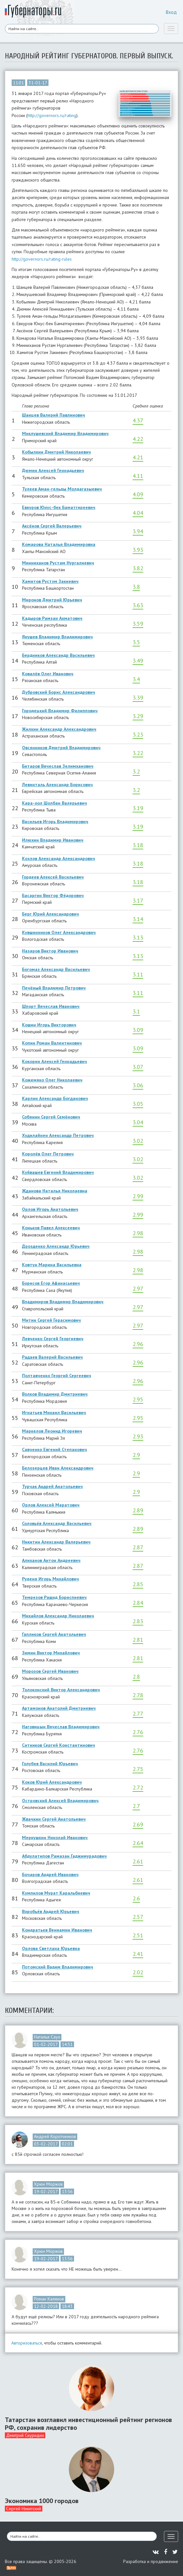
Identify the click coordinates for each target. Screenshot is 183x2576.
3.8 (136, 586)
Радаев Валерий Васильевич (52, 1357)
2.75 (138, 1769)
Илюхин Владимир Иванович (52, 840)
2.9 (136, 1455)
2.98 (138, 1233)
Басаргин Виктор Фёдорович (53, 895)
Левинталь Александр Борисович (57, 784)
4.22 (138, 439)
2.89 (138, 1510)
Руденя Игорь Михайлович (50, 1579)
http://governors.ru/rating (51, 115)
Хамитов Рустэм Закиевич (50, 581)
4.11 (138, 475)
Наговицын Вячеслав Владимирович (61, 1727)
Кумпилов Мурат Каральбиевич (56, 1893)
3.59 (138, 623)
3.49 (138, 660)
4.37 (138, 420)
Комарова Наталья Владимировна (58, 544)
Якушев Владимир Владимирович (57, 637)
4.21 (138, 457)
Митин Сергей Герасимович (51, 1320)
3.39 (138, 697)
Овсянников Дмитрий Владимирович (61, 747)
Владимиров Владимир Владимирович (62, 1302)
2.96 (138, 1344)
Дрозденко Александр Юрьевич (56, 1246)
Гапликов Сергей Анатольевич (54, 1634)
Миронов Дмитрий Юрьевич (52, 600)
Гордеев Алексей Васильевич (53, 877)
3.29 (138, 716)
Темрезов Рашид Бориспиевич (54, 1597)
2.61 (138, 1861)
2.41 (138, 1953)
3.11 (138, 974)
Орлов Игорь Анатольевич (50, 1209)
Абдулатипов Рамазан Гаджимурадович (64, 1856)
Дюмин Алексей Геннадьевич (53, 470)
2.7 (136, 1806)
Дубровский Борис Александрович (58, 692)
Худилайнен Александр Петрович (58, 1135)
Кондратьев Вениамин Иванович (57, 1930)
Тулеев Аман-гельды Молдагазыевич (62, 489)
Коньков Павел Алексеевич (51, 1228)
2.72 (138, 1787)
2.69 (138, 1824)
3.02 (138, 1140)
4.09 (138, 494)
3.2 (136, 771)
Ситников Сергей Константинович (58, 1745)
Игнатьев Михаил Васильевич (54, 1412)
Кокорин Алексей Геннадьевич (54, 1061)
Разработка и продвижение (150, 2561)
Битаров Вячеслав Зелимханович (57, 766)
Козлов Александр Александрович (58, 858)
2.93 (138, 1436)
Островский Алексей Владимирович (60, 1800)
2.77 (138, 1713)
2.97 (138, 1288)
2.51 (138, 1935)
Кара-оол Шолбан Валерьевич (54, 803)
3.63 (138, 605)
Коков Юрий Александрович (52, 1782)
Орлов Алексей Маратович (51, 1505)
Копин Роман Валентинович (52, 1043)
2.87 (138, 1547)
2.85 (138, 1584)
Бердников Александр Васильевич (58, 655)
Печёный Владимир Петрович (54, 988)
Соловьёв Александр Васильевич (57, 1523)
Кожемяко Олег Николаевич (52, 1080)
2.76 (138, 1732)
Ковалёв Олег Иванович (47, 674)
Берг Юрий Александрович (50, 914)
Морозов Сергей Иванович (50, 1671)
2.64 (138, 1843)
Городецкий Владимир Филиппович (60, 711)
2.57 (138, 1916)
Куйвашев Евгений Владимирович (58, 1172)
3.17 (138, 900)
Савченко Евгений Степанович (54, 1449)
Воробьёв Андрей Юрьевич (50, 1911)
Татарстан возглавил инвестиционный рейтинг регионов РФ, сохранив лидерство (88, 2423)
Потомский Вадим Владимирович (57, 1967)
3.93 (138, 549)
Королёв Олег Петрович (48, 1154)
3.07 (138, 1066)
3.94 (138, 531)
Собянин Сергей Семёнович (51, 1117)
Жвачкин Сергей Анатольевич (54, 1819)
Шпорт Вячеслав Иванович (51, 1006)
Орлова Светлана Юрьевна (51, 1948)
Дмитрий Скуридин (25, 2435)
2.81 (138, 1639)
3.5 (136, 642)
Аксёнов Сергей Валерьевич (51, 526)
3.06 (138, 1085)
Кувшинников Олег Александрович (59, 932)
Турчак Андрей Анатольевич (52, 1486)
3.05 (138, 1103)
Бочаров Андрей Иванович (50, 1874)
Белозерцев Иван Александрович (57, 1468)
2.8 (136, 1676)
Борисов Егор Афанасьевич (51, 1283)
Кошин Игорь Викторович (49, 1025)
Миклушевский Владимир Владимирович (65, 433)
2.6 (136, 1898)
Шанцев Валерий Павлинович (53, 415)
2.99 (138, 1196)
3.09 (138, 1030)
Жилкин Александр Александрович (59, 729)
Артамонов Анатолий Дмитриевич (59, 1708)
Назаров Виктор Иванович (50, 951)
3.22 (138, 753)
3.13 (138, 937)
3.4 (136, 679)
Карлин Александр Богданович (55, 1098)
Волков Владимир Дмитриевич (55, 1394)
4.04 (138, 512)
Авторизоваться (26, 2343)
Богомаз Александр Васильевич (56, 969)
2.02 (138, 1972)
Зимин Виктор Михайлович (51, 1653)
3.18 (138, 845)
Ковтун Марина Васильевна (51, 1265)
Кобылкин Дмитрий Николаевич (56, 452)
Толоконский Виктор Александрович (61, 1690)
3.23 (138, 734)
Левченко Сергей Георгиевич (52, 1338)
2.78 (138, 1695)
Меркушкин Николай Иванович (55, 1837)
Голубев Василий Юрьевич (50, 1764)
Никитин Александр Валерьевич (56, 1542)
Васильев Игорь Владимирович (55, 821)
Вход (171, 12)
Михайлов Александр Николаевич (58, 1616)
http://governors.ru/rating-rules (42, 259)
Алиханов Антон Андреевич (51, 1560)
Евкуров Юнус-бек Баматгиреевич (58, 507)
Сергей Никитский (23, 2508)
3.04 (138, 1122)
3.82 (138, 568)
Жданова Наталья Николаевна (54, 1191)
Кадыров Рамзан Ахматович (52, 618)
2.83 (138, 1621)
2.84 (138, 1602)
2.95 (138, 1399)
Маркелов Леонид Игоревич (52, 1431)
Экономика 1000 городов (42, 2501)
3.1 (136, 1011)
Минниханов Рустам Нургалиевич (58, 563)
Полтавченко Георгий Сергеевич (56, 1375)
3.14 (138, 919)
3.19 (138, 808)
